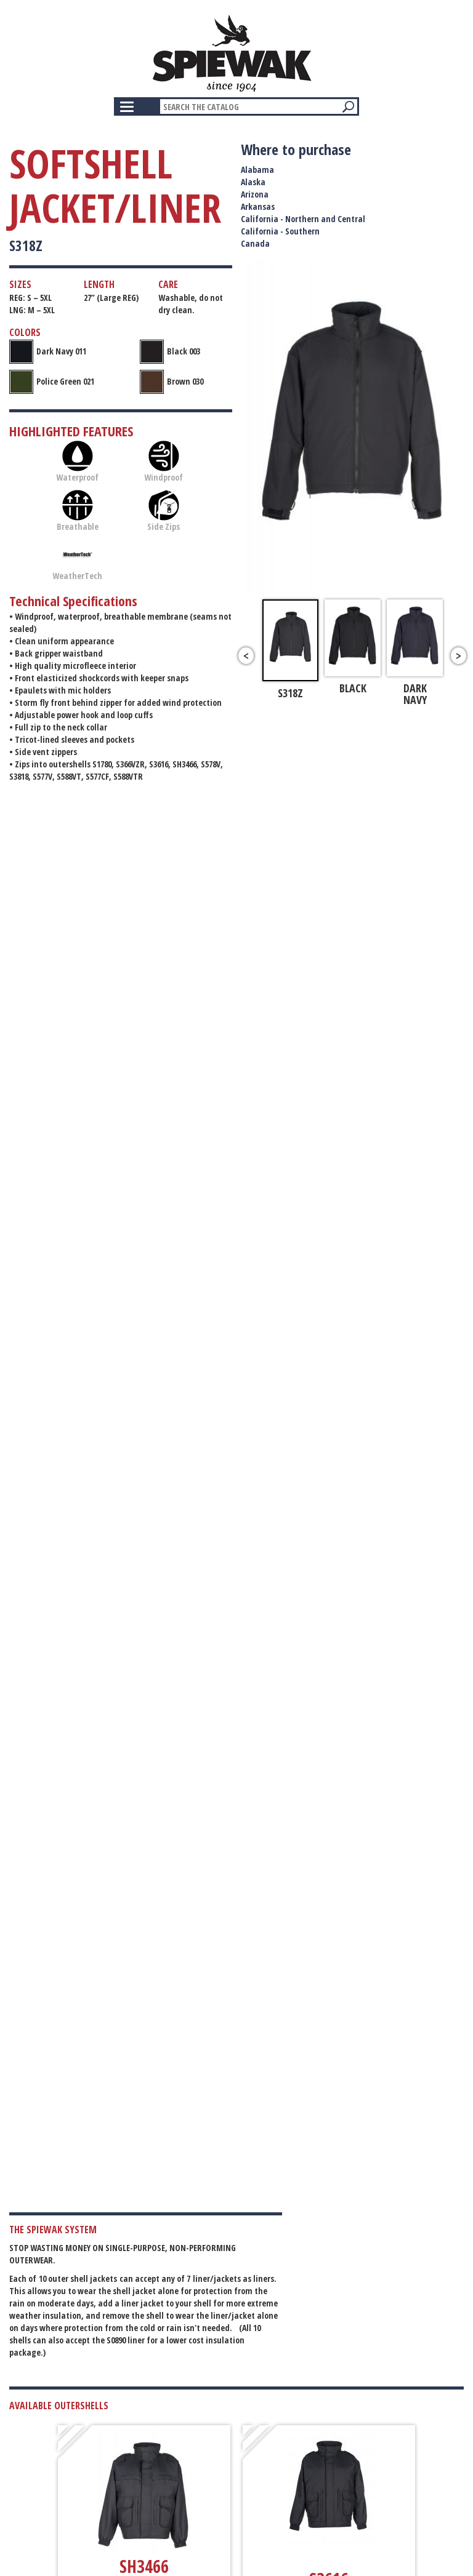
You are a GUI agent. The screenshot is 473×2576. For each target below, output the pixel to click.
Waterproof (78, 462)
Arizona (255, 194)
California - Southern (280, 231)
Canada (255, 243)
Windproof (164, 462)
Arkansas (258, 206)
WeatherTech (78, 560)
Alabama (257, 169)
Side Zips (164, 511)
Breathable (78, 511)
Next (458, 656)
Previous (246, 656)
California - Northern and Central (303, 219)
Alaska (253, 182)
